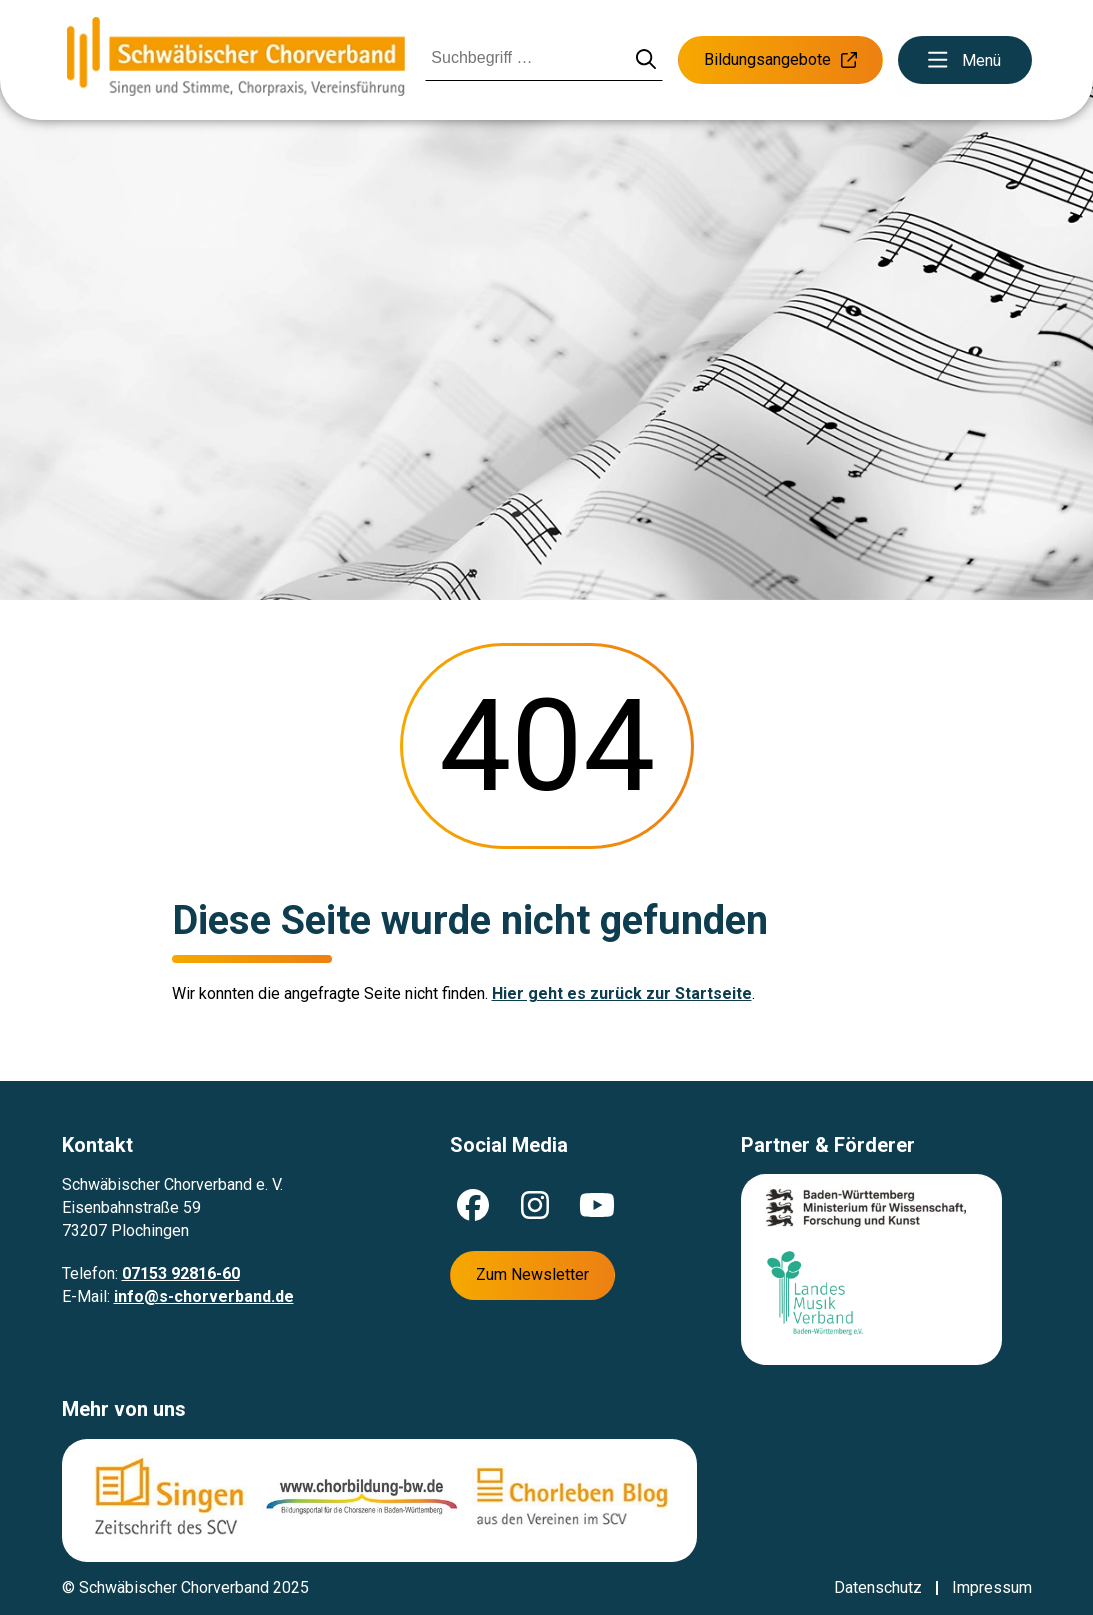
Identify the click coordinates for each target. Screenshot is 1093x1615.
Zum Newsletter (532, 1274)
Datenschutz (878, 1587)
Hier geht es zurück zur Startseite (622, 993)
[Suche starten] (645, 60)
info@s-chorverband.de (204, 1296)
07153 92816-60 (181, 1273)
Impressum (992, 1587)
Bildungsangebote (780, 59)
